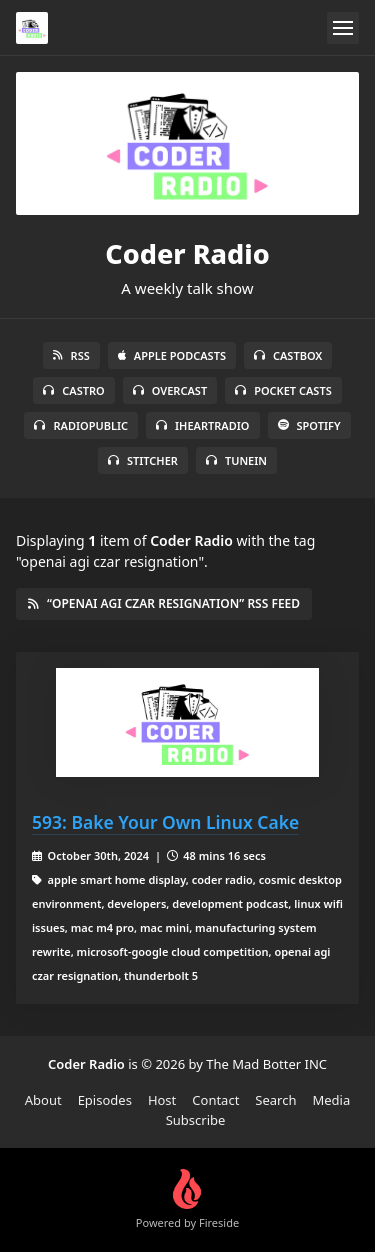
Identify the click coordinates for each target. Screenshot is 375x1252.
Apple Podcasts (172, 355)
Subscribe (196, 1120)
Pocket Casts (283, 390)
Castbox (288, 355)
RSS (71, 355)
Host (162, 1100)
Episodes (105, 1100)
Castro (73, 390)
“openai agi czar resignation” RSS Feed (164, 603)
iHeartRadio (203, 425)
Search (275, 1100)
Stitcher (143, 460)
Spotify (309, 425)
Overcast (170, 390)
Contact (215, 1100)
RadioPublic (81, 425)
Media (332, 1100)
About (43, 1100)
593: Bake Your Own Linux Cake (165, 822)
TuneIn (236, 460)
